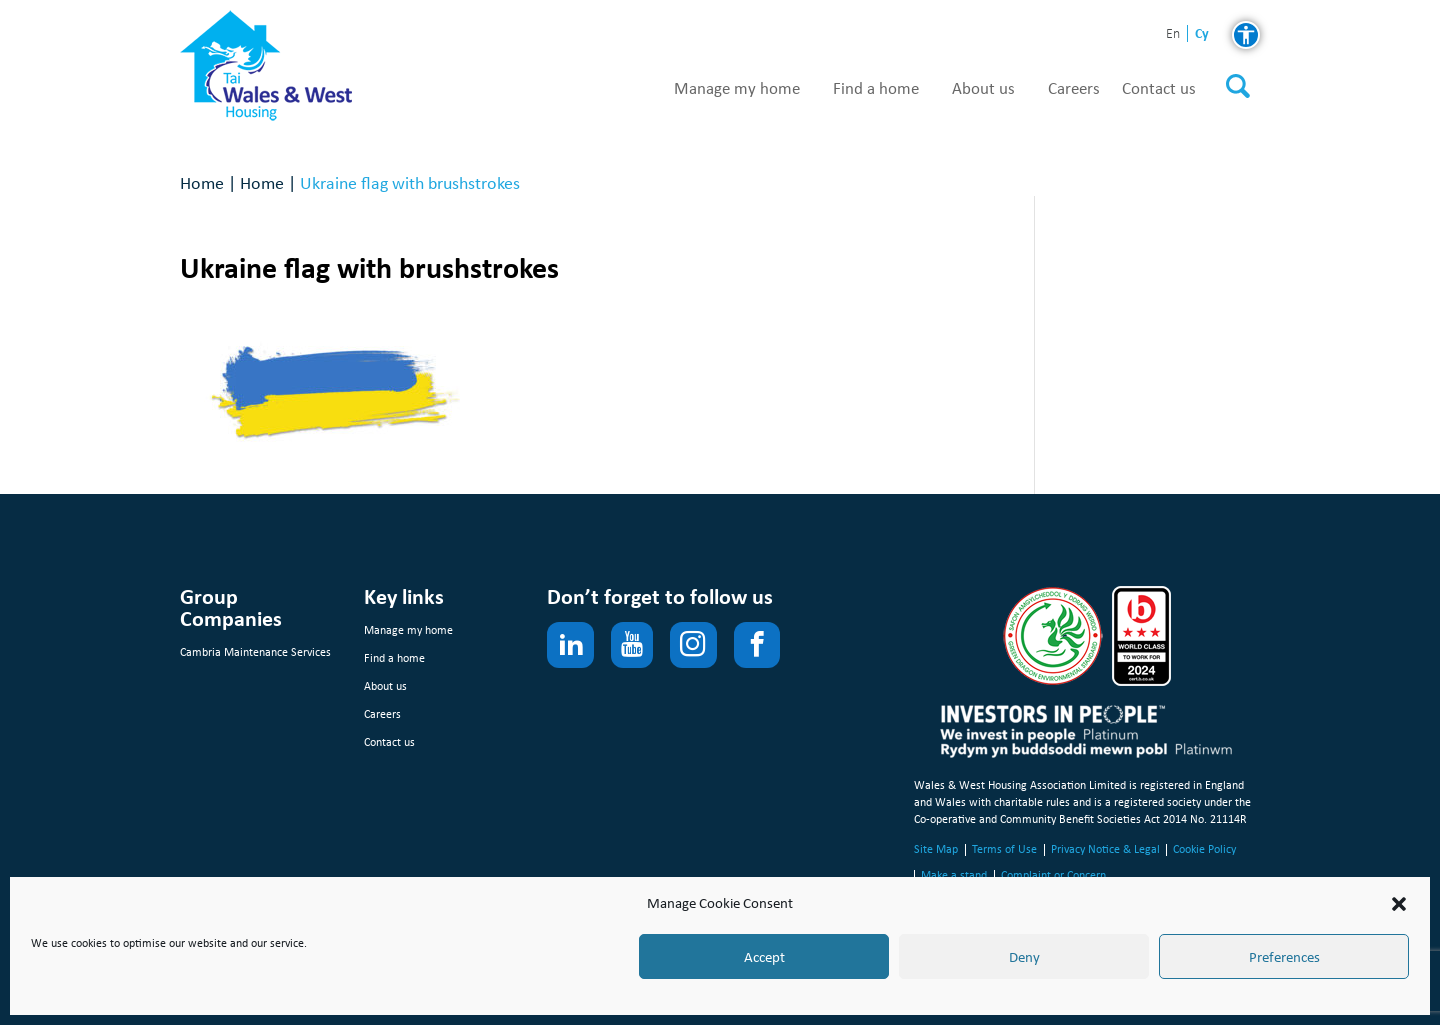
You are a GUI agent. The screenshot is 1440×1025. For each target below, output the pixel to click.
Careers (1074, 89)
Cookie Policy (1204, 849)
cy (1202, 33)
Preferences (1284, 957)
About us (983, 89)
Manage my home (737, 89)
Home (202, 182)
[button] (1399, 904)
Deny (1024, 957)
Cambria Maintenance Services (255, 652)
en (1173, 34)
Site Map (936, 849)
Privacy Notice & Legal (1105, 849)
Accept (764, 957)
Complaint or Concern (1053, 875)
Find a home (876, 89)
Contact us (1159, 89)
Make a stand (954, 875)
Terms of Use (1004, 849)
